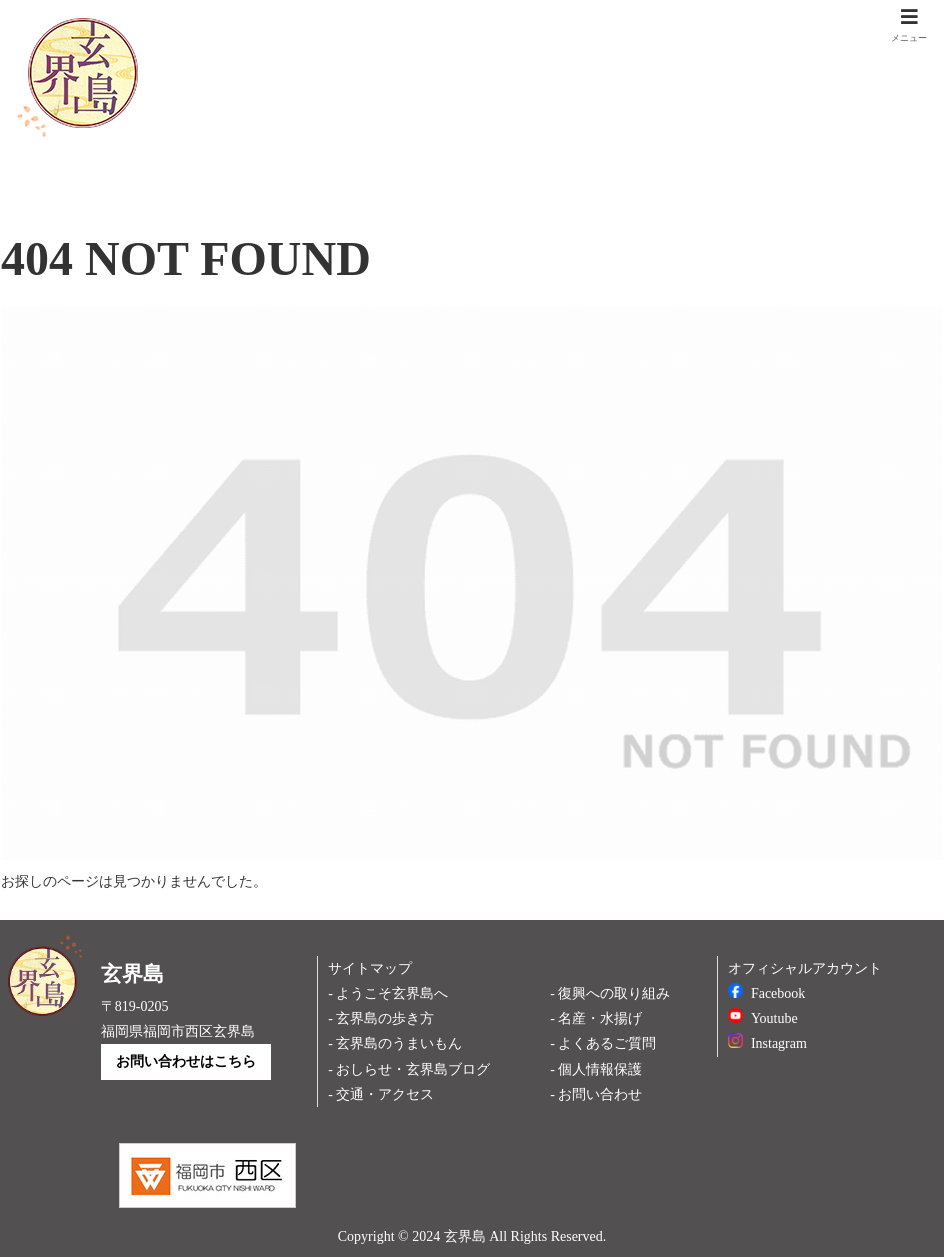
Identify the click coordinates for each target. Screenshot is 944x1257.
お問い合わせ (600, 1094)
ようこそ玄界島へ (392, 993)
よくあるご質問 (607, 1043)
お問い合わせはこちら (186, 1061)
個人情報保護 (600, 1069)
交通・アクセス (385, 1094)
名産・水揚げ (600, 1018)
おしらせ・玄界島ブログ (413, 1069)
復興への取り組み (614, 993)
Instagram (767, 1043)
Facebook (767, 993)
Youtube (763, 1018)
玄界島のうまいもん (399, 1043)
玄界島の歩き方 (385, 1018)
